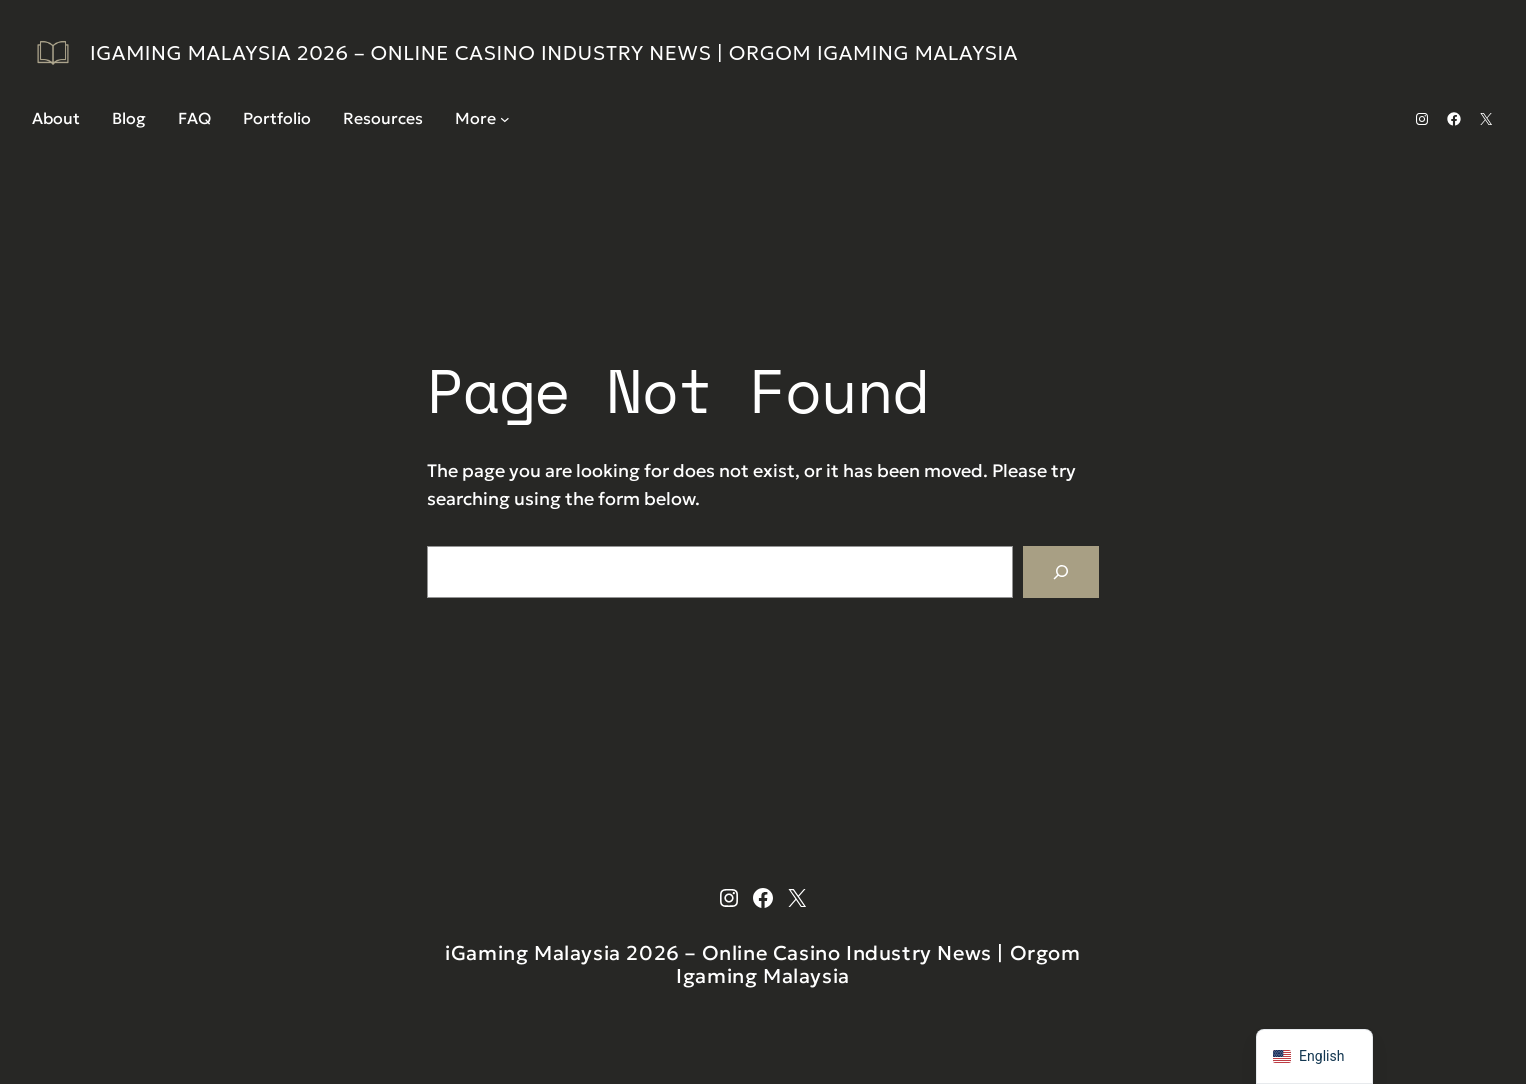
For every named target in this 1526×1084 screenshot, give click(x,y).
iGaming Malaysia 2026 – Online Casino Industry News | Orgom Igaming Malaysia (554, 53)
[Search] (1061, 572)
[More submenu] (505, 119)
